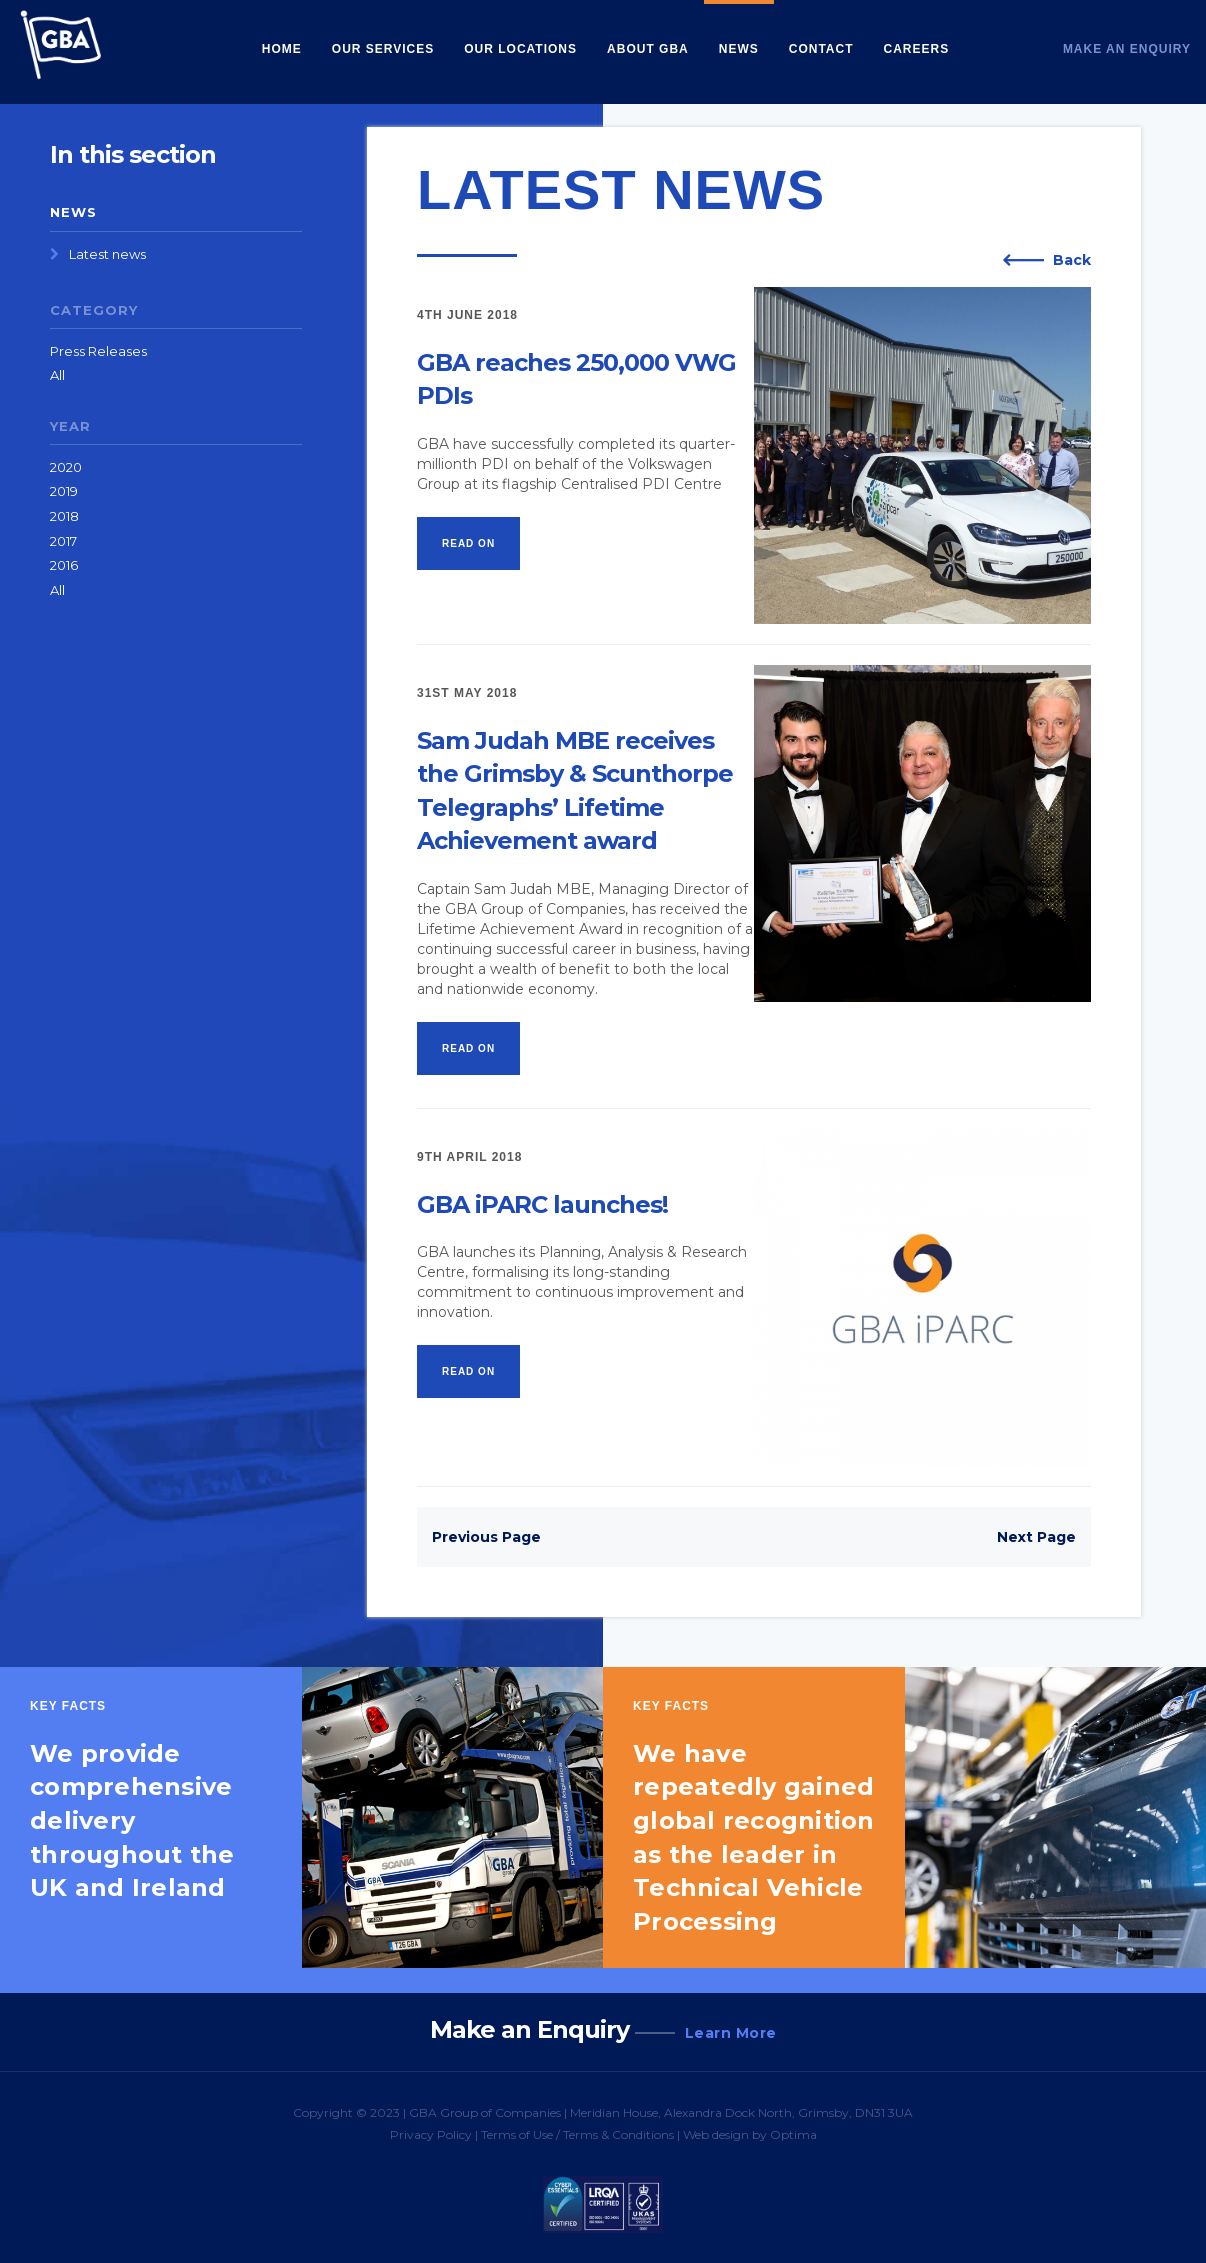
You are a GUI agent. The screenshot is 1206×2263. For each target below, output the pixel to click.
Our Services (383, 49)
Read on (468, 543)
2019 (64, 491)
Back (1072, 260)
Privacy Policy (431, 2134)
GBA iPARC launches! (542, 1204)
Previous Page (486, 1537)
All (57, 375)
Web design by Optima (750, 2134)
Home (282, 49)
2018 (64, 516)
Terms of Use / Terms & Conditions (577, 2134)
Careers (917, 49)
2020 (66, 467)
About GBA (648, 49)
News (739, 49)
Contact (821, 49)
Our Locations (520, 49)
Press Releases (98, 351)
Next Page (1036, 1537)
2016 (64, 565)
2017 (63, 541)
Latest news (107, 254)
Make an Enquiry (1127, 49)
